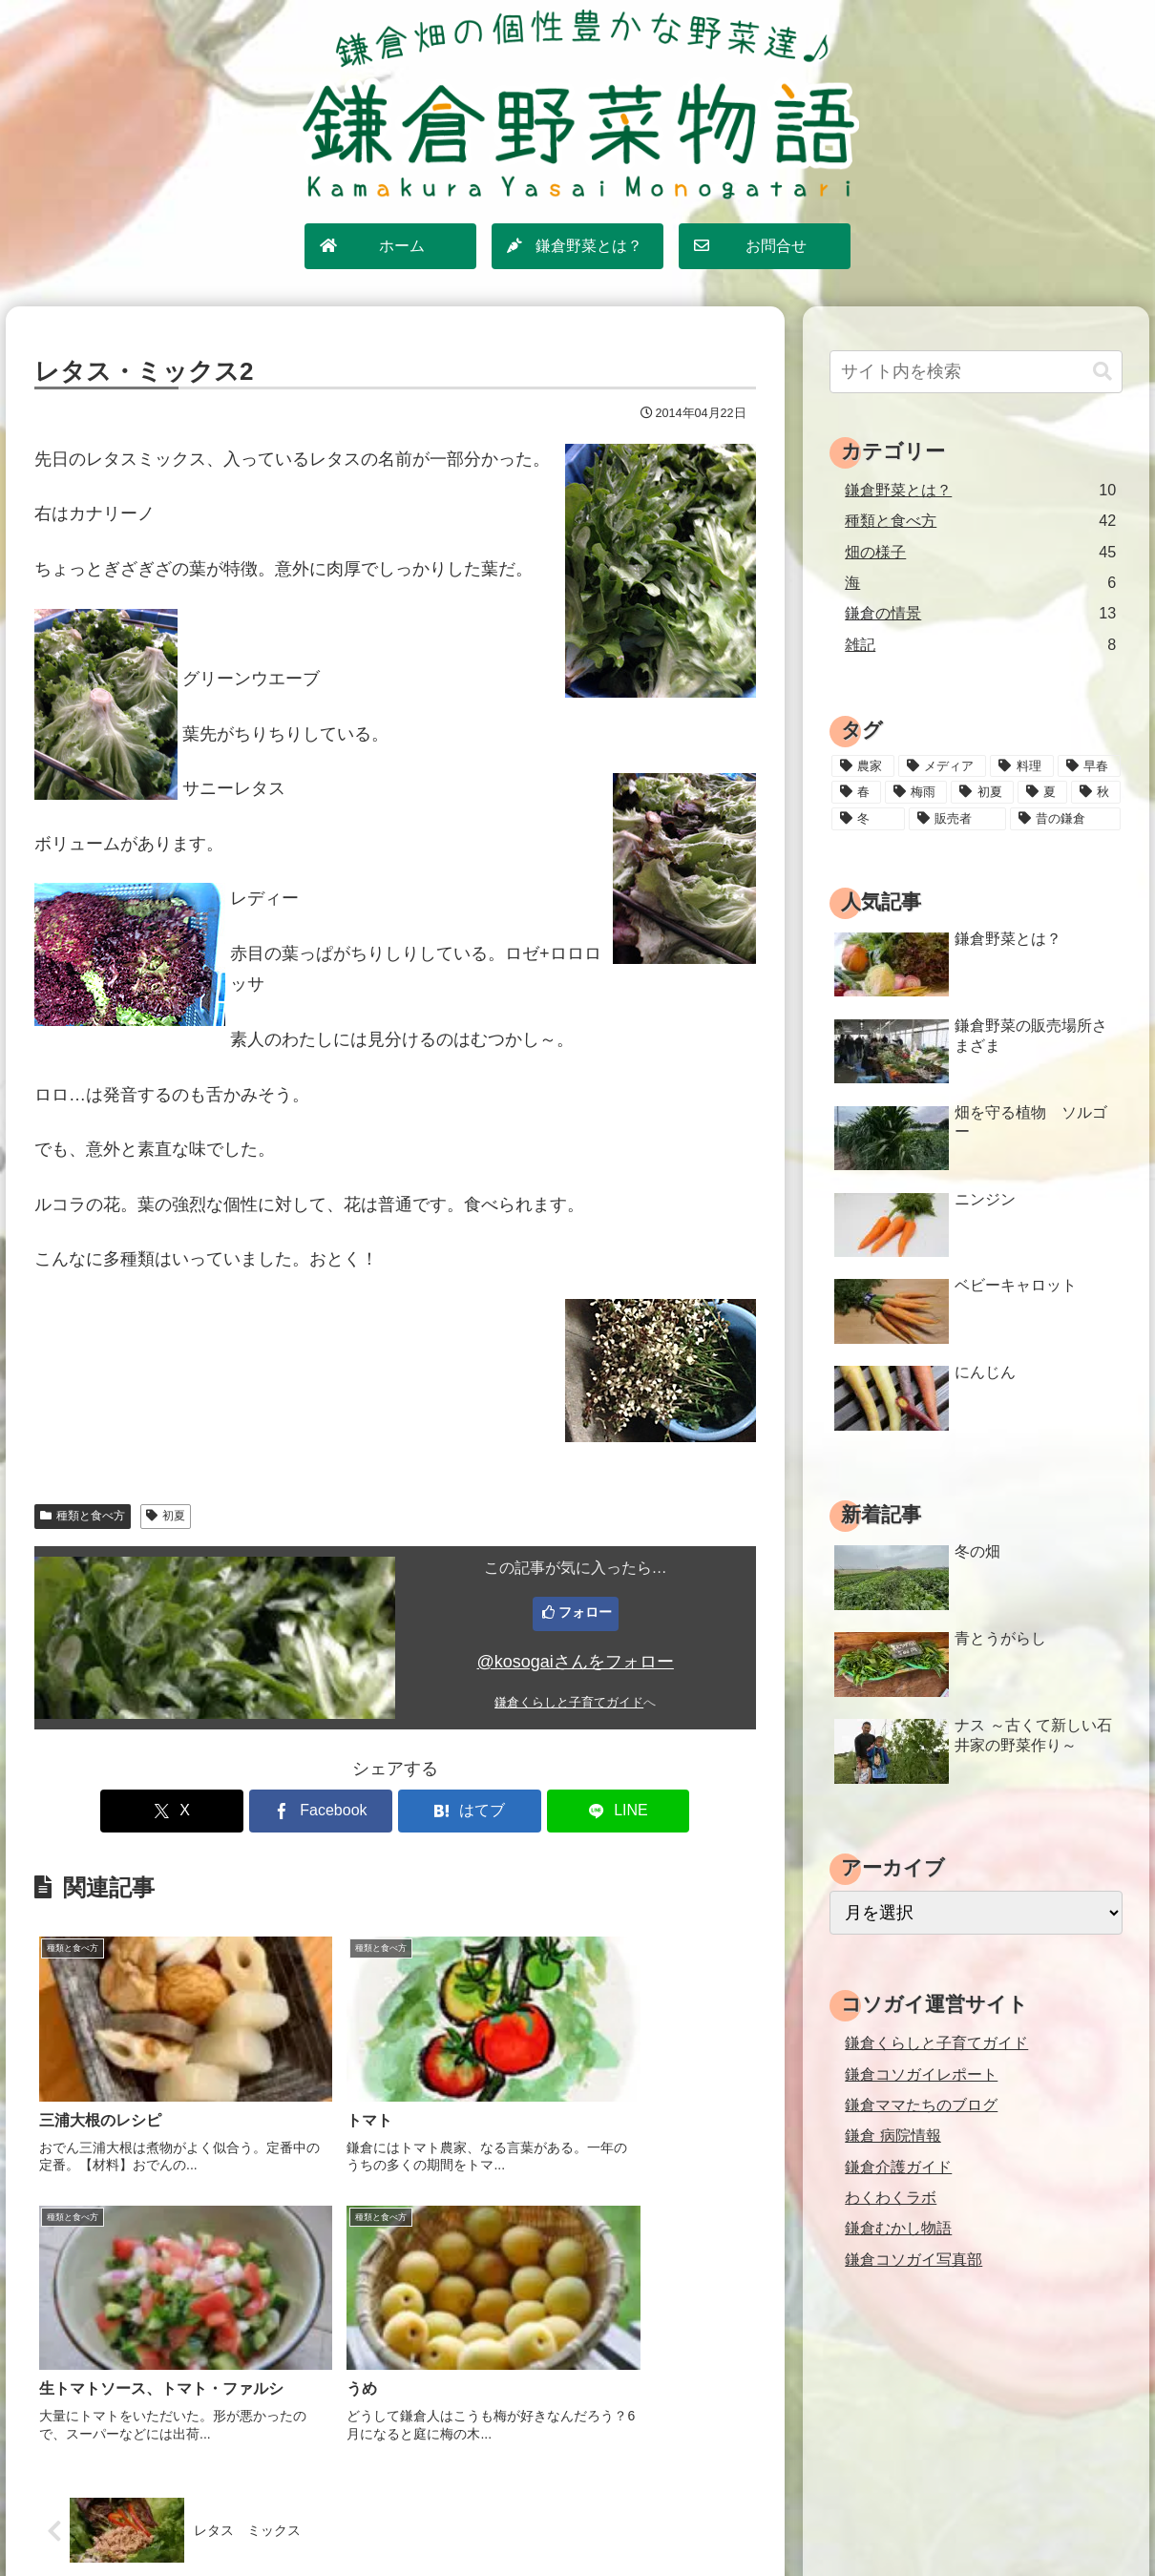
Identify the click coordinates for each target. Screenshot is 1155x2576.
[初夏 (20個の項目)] (982, 792)
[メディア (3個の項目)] (942, 766)
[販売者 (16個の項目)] (958, 818)
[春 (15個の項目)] (856, 792)
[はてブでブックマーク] (456, 1811)
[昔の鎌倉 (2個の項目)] (1065, 818)
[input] (976, 371)
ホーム (381, 2519)
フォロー (585, 1612)
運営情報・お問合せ (735, 2519)
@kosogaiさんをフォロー (575, 1661)
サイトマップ (461, 2519)
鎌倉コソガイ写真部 (913, 2259)
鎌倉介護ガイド (898, 2166)
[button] (1102, 372)
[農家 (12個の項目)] (862, 766)
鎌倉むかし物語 (898, 2227)
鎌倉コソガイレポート (921, 2074)
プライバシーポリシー (588, 2519)
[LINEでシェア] (577, 1811)
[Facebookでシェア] (334, 1811)
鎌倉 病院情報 (893, 2135)
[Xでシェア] (213, 1811)
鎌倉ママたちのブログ (921, 2104)
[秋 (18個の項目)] (1096, 792)
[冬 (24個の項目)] (868, 818)
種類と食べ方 (82, 1515)
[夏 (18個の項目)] (1042, 792)
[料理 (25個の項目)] (1021, 766)
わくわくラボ (890, 2197)
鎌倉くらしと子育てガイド (568, 1702)
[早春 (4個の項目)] (1089, 766)
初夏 (165, 1515)
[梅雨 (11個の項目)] (916, 792)
